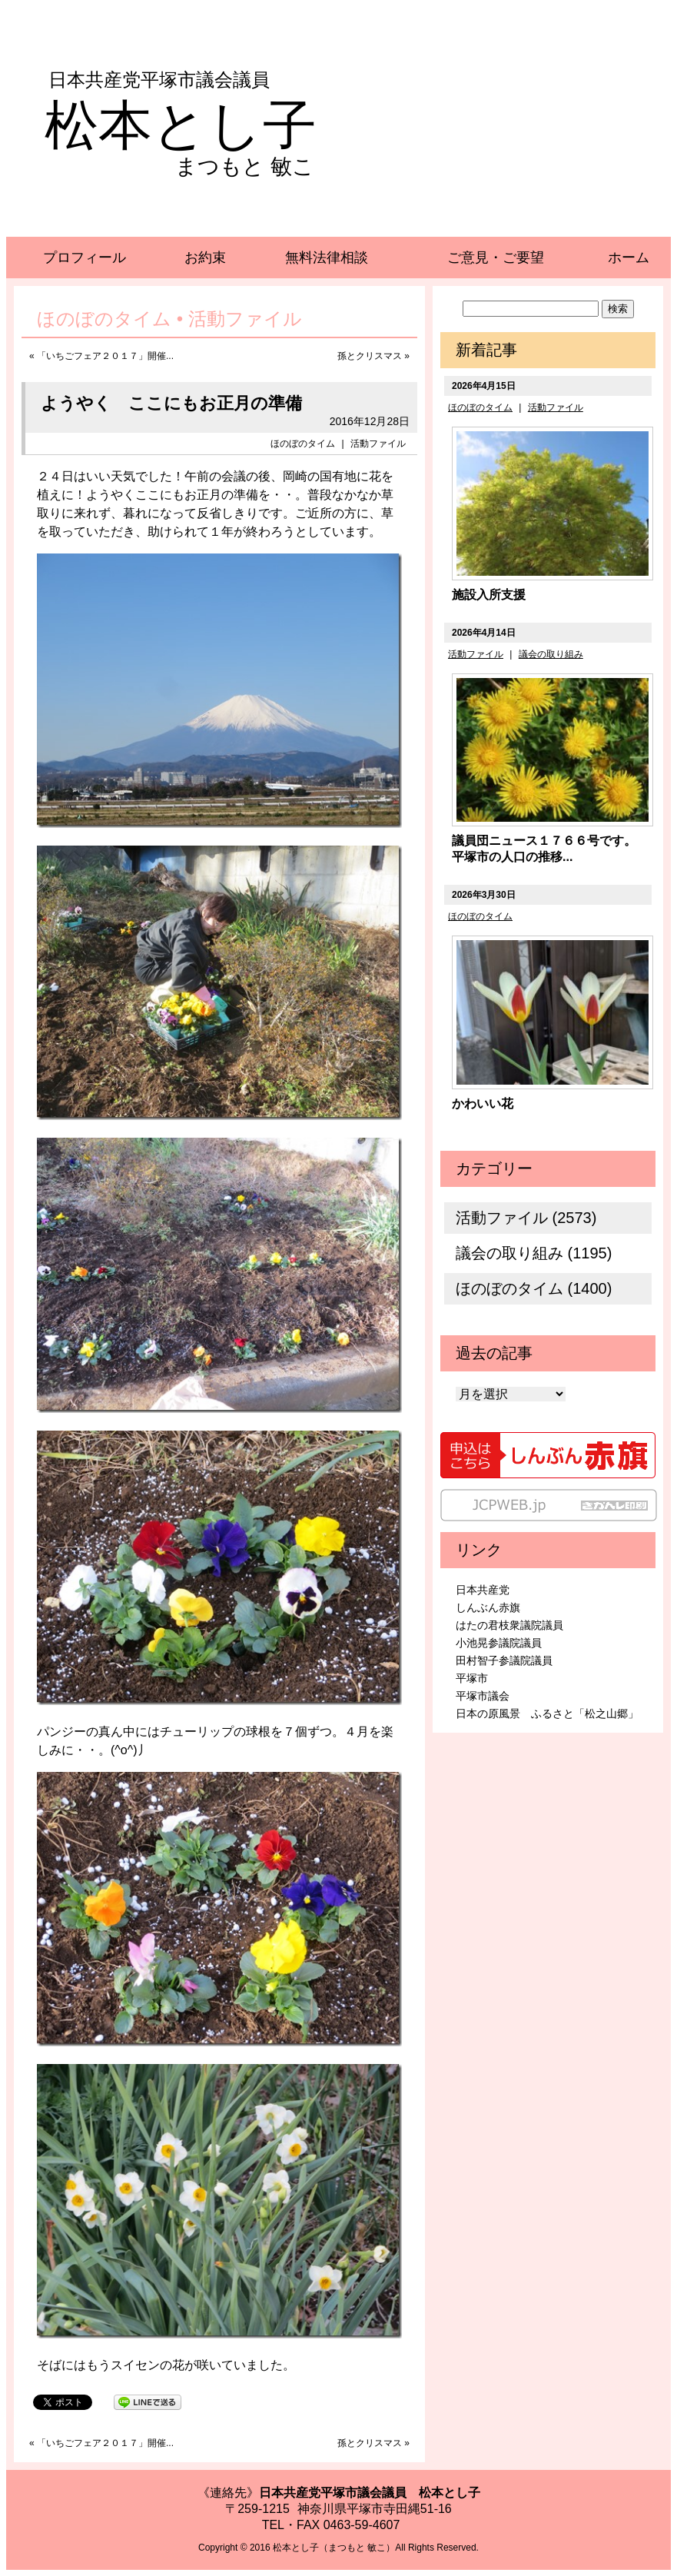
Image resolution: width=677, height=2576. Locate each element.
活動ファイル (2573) (526, 1217)
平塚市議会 (482, 1696)
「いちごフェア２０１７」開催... (105, 356)
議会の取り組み (551, 654)
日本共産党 (482, 1590)
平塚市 (472, 1678)
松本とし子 (181, 125)
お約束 (205, 257)
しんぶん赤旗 (488, 1607)
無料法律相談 (326, 257)
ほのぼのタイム (302, 443)
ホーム (628, 257)
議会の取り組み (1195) (534, 1253)
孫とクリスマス (369, 356)
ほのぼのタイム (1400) (534, 1288)
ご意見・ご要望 (495, 257)
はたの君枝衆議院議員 (509, 1625)
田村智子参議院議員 (504, 1660)
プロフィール (84, 257)
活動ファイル (378, 443)
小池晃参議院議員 (499, 1643)
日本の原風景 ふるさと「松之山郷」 (547, 1713)
